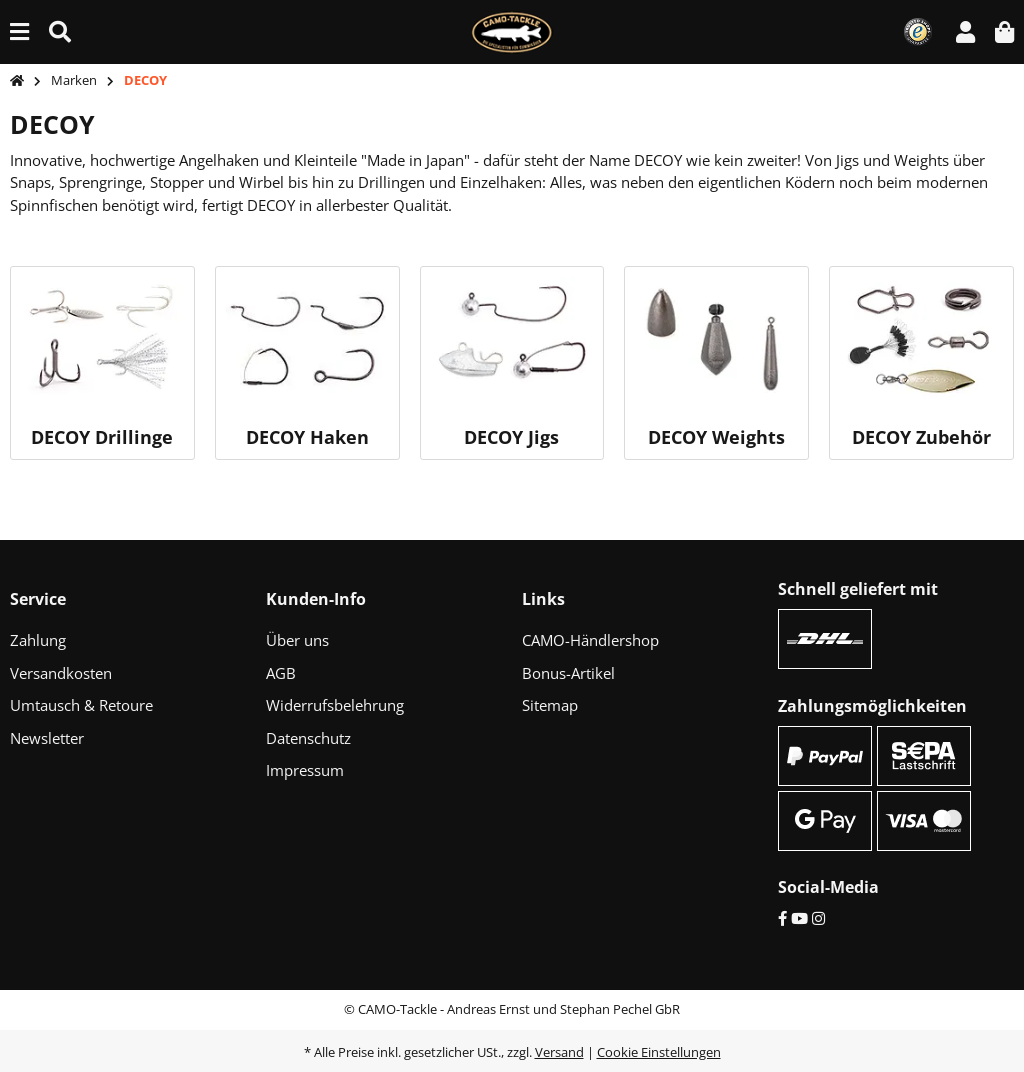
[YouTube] (799, 918)
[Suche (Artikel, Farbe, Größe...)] (60, 31)
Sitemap (550, 705)
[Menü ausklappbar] (19, 31)
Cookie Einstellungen (659, 1052)
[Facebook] (782, 918)
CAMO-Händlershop (590, 640)
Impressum (305, 770)
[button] (965, 31)
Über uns (297, 640)
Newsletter (47, 738)
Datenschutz (308, 738)
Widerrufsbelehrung (335, 705)
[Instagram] (818, 918)
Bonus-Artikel (568, 673)
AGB (281, 673)
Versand (559, 1052)
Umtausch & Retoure (81, 705)
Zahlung (38, 640)
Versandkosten (61, 673)
